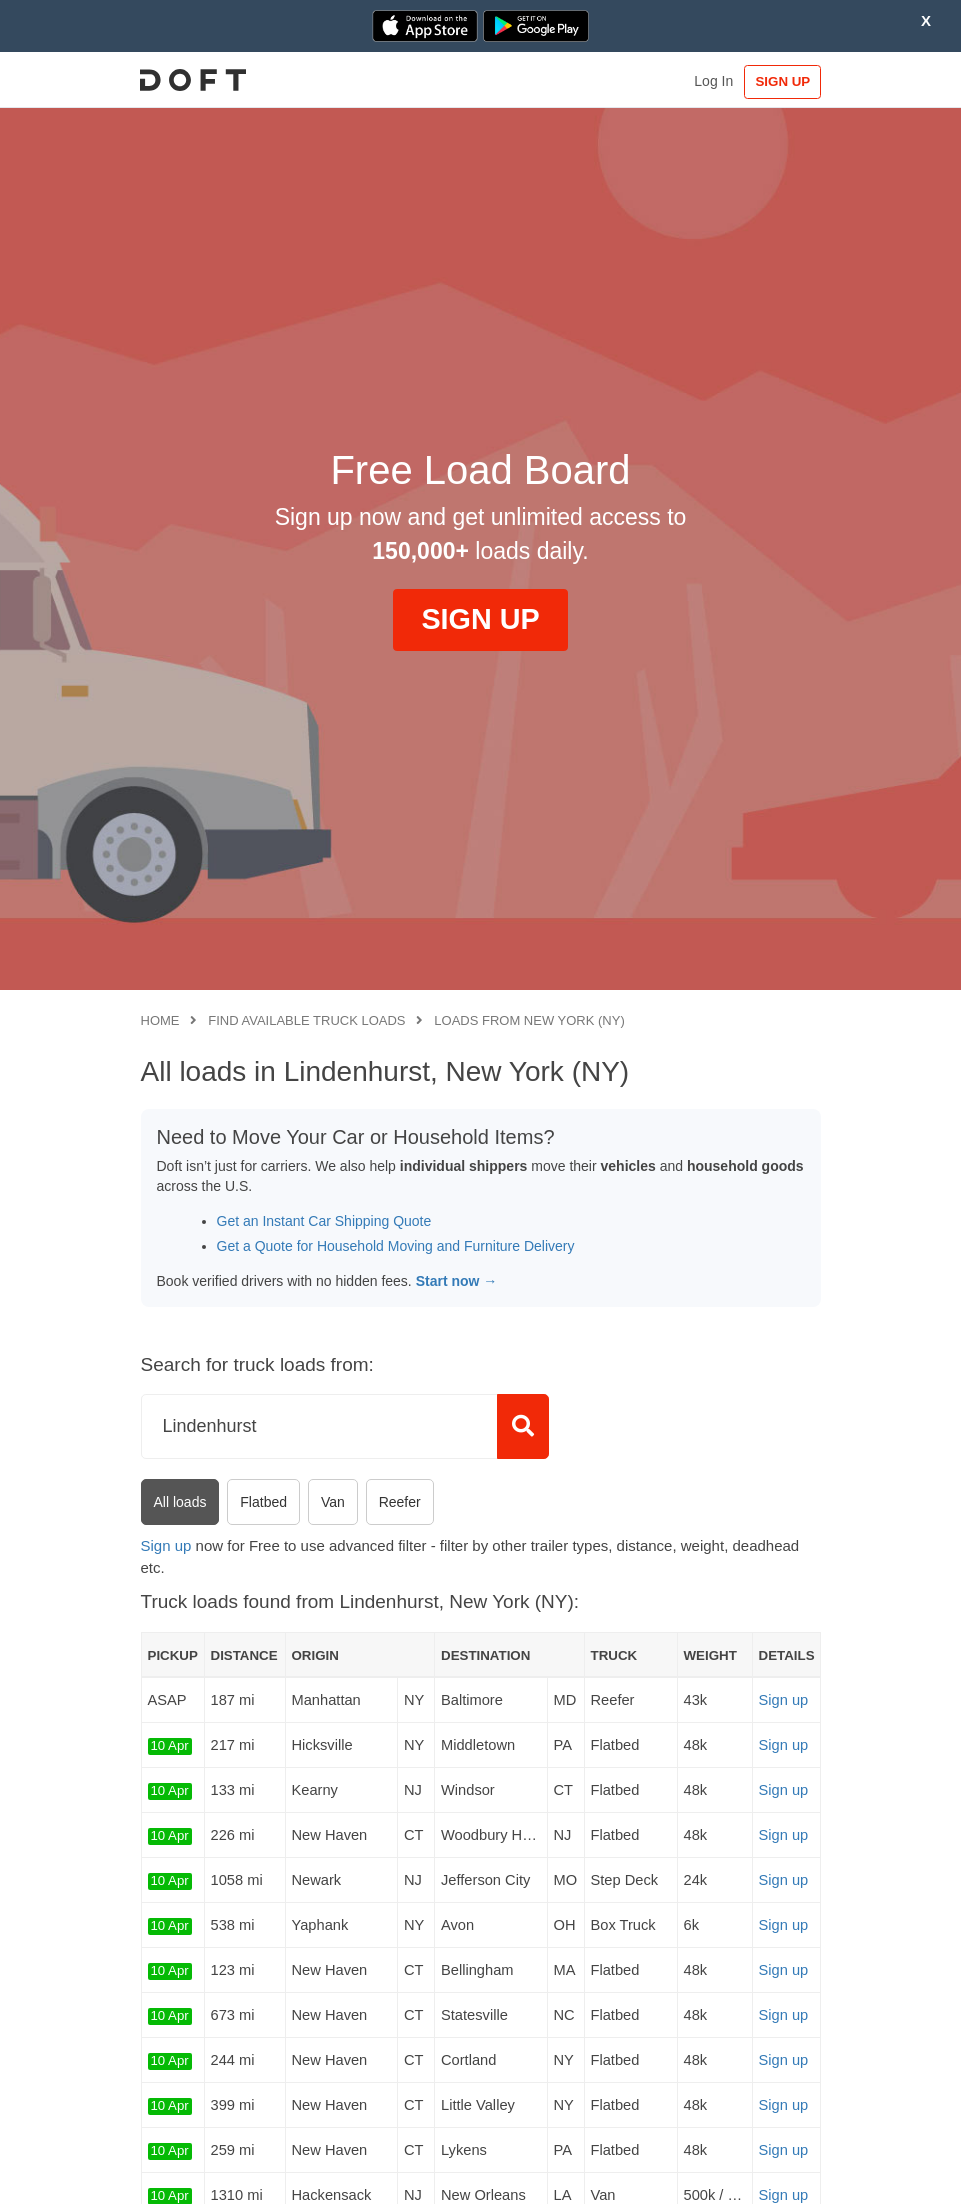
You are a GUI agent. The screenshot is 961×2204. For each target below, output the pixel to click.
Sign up (166, 1545)
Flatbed (263, 1502)
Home (160, 1020)
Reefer (400, 1502)
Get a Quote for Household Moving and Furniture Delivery (396, 1246)
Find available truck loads (306, 1020)
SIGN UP (778, 81)
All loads (180, 1502)
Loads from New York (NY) (529, 1020)
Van (333, 1502)
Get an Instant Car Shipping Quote (324, 1221)
